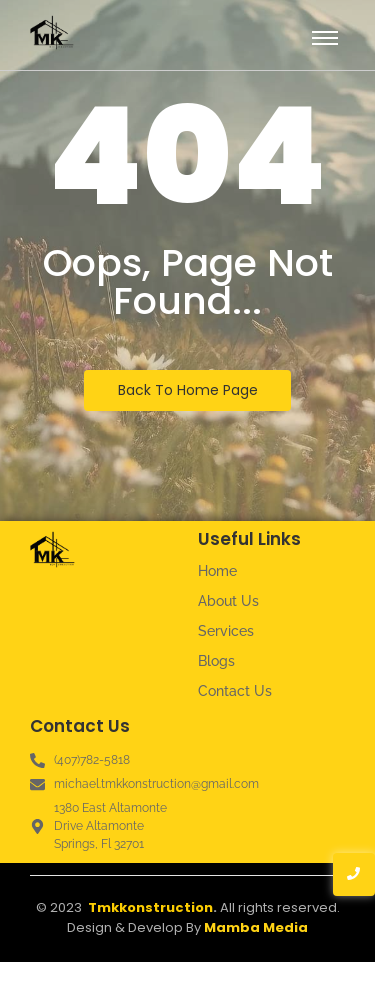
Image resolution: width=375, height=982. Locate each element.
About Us (228, 601)
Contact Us (235, 691)
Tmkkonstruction (150, 907)
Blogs (216, 661)
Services (226, 631)
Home (217, 571)
